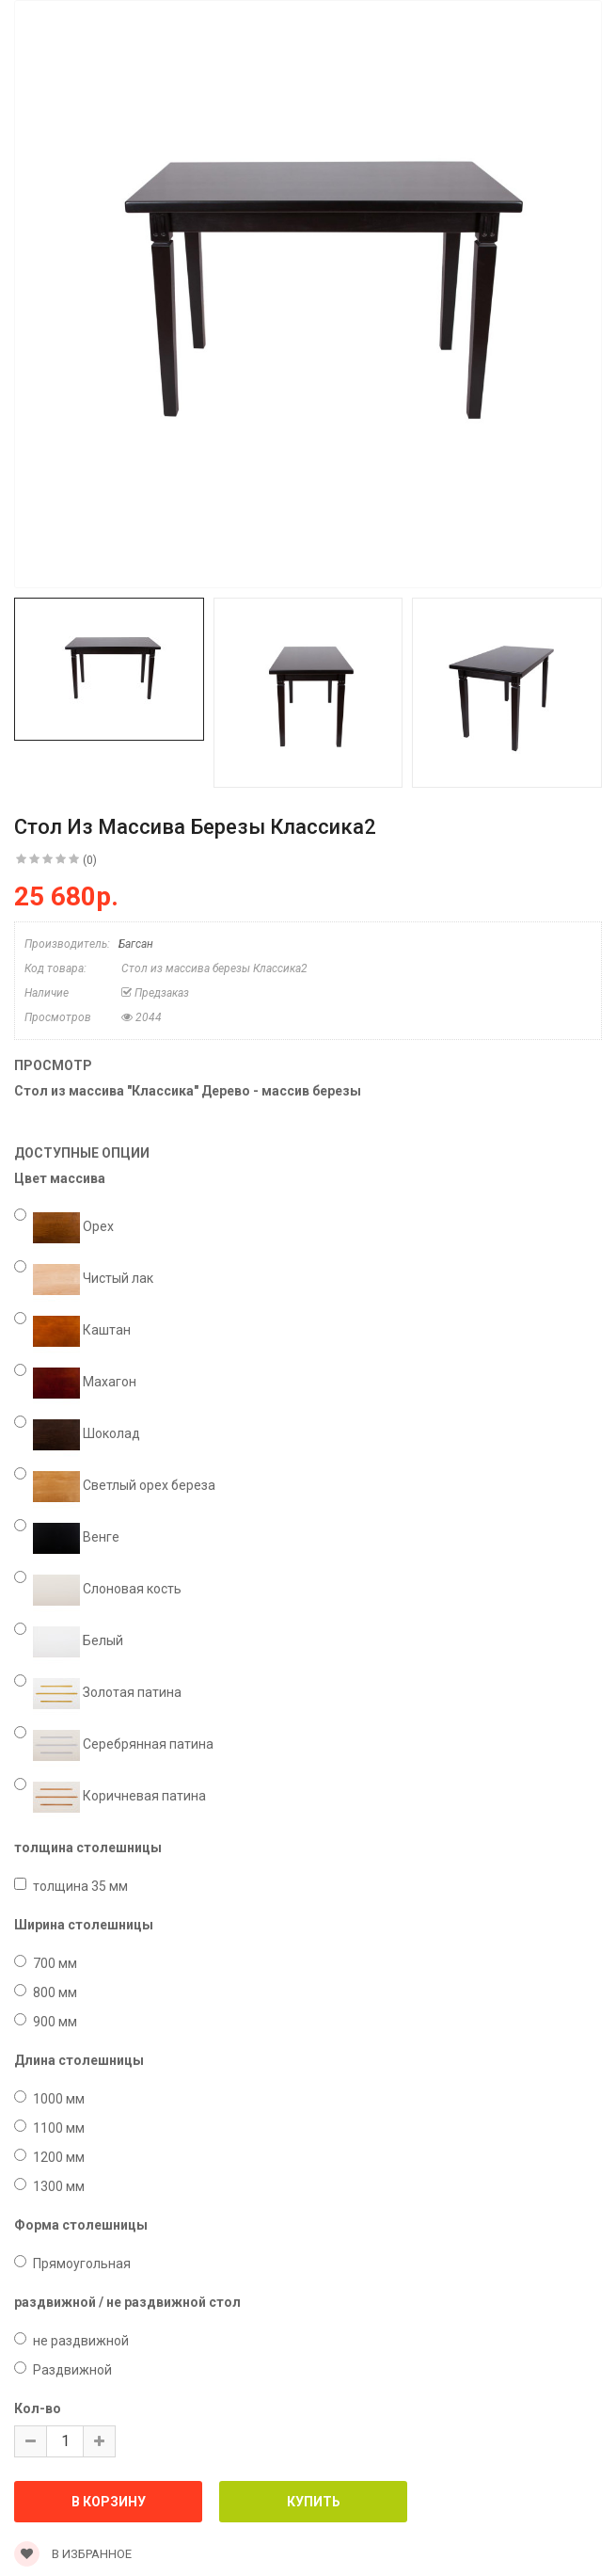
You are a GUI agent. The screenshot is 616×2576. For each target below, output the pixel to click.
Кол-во (37, 2408)
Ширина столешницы (83, 1924)
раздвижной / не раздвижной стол (127, 2302)
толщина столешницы (88, 1847)
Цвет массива (59, 1178)
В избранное (73, 2554)
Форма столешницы (81, 2224)
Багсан (135, 944)
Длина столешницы (79, 2060)
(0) (90, 860)
